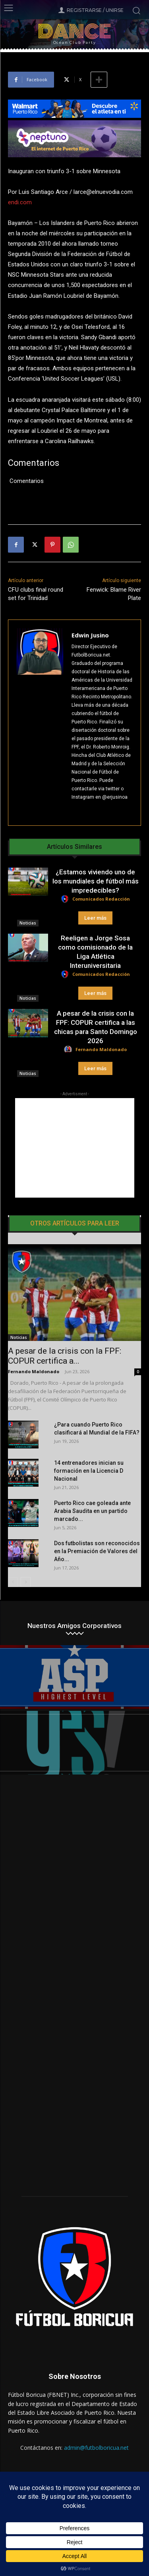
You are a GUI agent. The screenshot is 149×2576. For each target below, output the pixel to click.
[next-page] (26, 1582)
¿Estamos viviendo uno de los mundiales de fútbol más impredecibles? (95, 881)
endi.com (20, 202)
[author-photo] (66, 899)
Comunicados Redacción (101, 899)
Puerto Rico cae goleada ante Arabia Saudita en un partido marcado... (92, 1511)
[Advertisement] (74, 1148)
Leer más (95, 918)
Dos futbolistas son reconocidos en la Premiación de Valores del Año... (97, 1551)
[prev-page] (13, 1582)
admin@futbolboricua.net (96, 2447)
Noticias (27, 923)
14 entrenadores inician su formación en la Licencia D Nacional (89, 1471)
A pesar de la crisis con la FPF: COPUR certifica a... (64, 1356)
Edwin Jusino (90, 635)
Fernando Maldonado (101, 1049)
